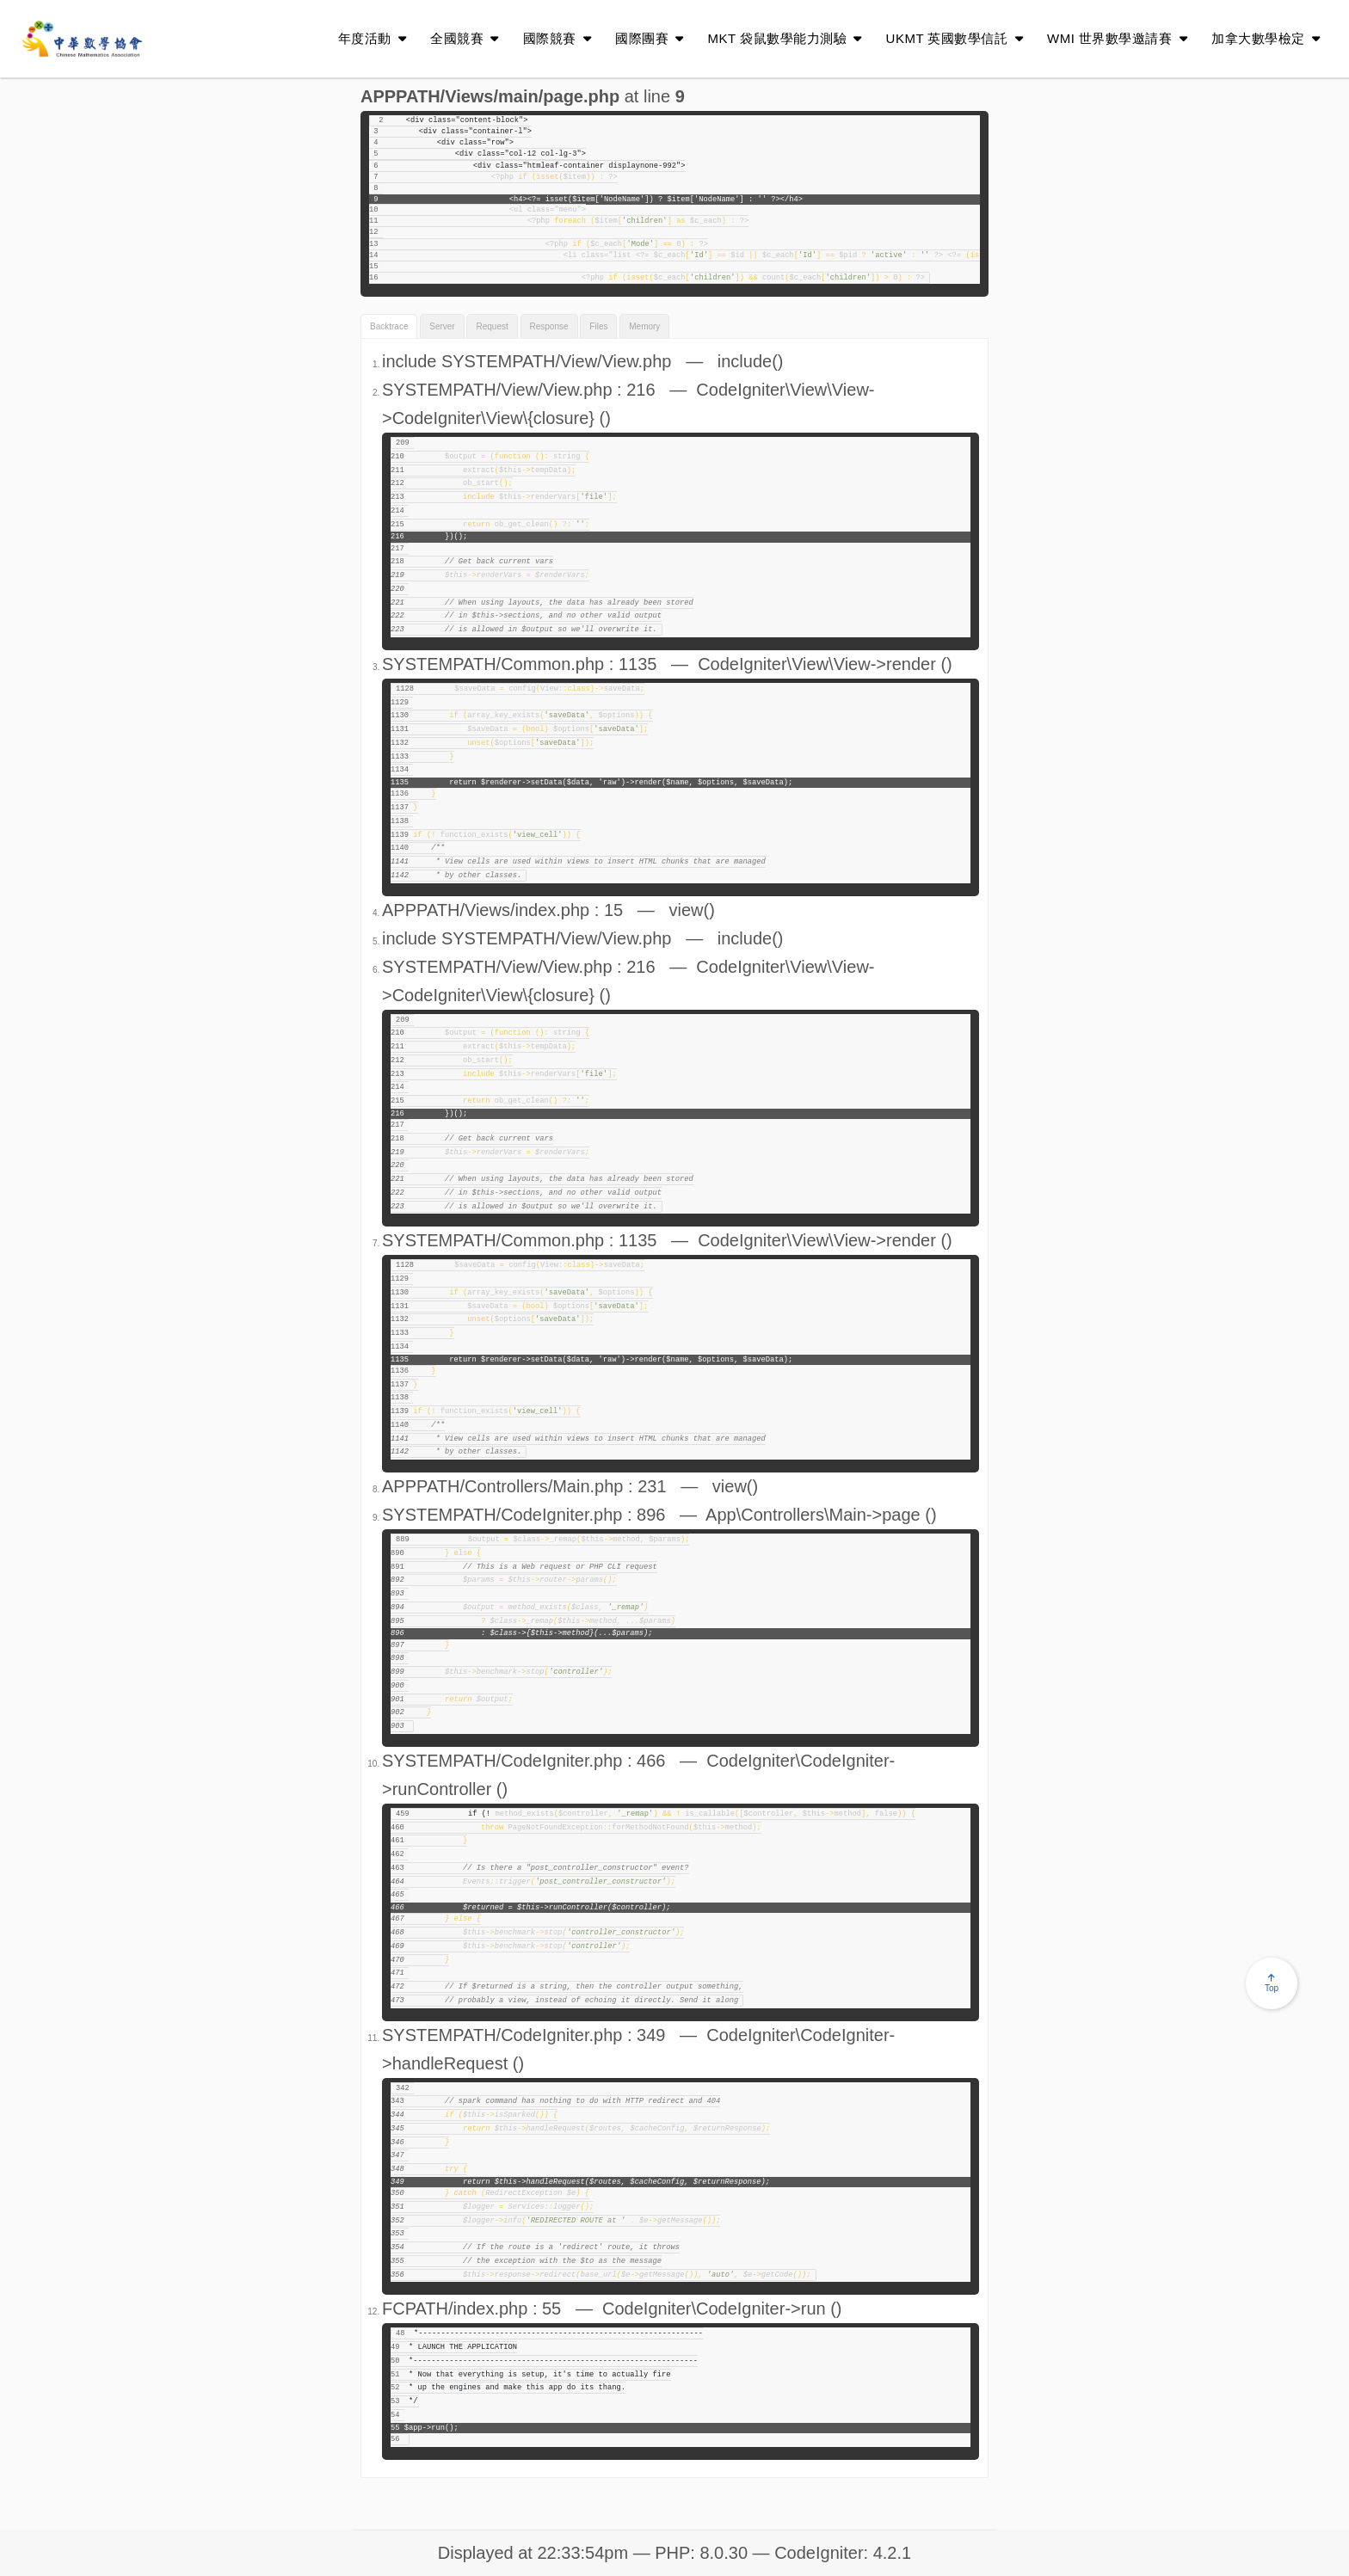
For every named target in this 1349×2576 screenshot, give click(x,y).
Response (549, 326)
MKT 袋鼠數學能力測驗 (785, 38)
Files (598, 326)
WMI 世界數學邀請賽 (1117, 38)
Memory (644, 326)
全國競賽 (464, 38)
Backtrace (389, 326)
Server (441, 326)
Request (492, 326)
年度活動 (372, 38)
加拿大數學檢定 (1265, 38)
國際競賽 (557, 38)
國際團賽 (649, 38)
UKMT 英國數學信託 (954, 38)
